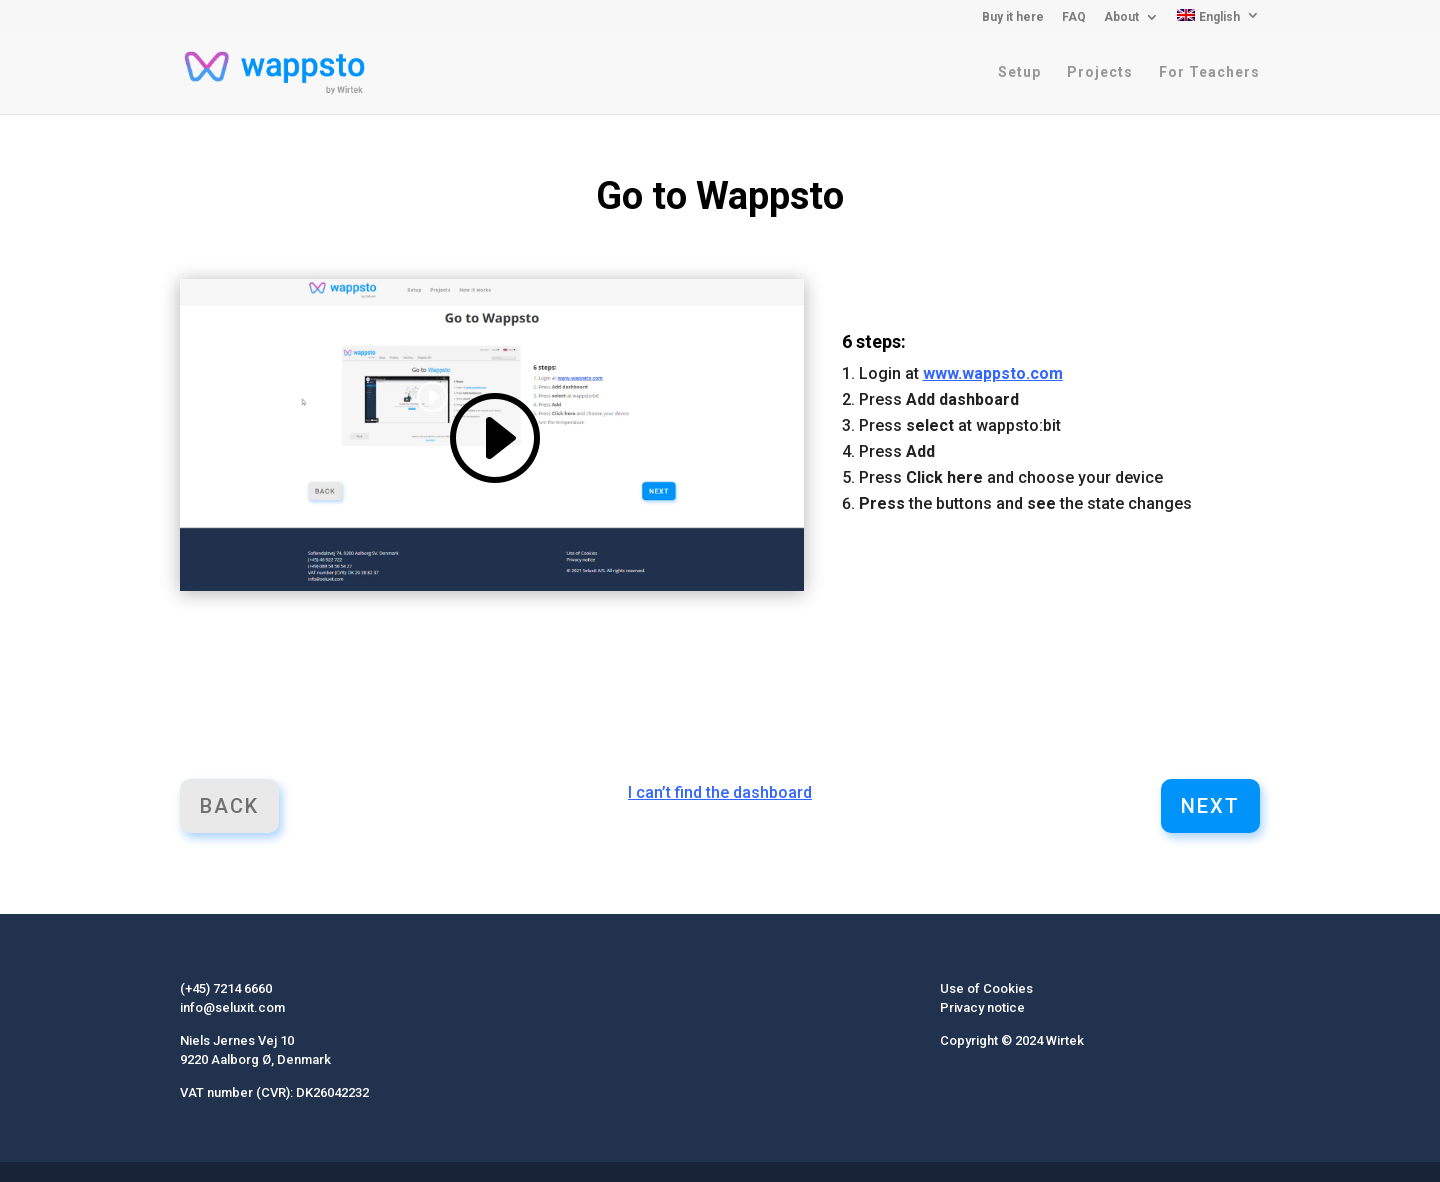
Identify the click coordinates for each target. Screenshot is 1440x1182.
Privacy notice (982, 1007)
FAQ (1074, 17)
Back (229, 806)
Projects (1100, 72)
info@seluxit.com (232, 1007)
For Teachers (1209, 72)
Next (1210, 806)
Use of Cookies (986, 988)
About (1121, 17)
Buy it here (1013, 17)
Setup (1019, 72)
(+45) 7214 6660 (226, 988)
